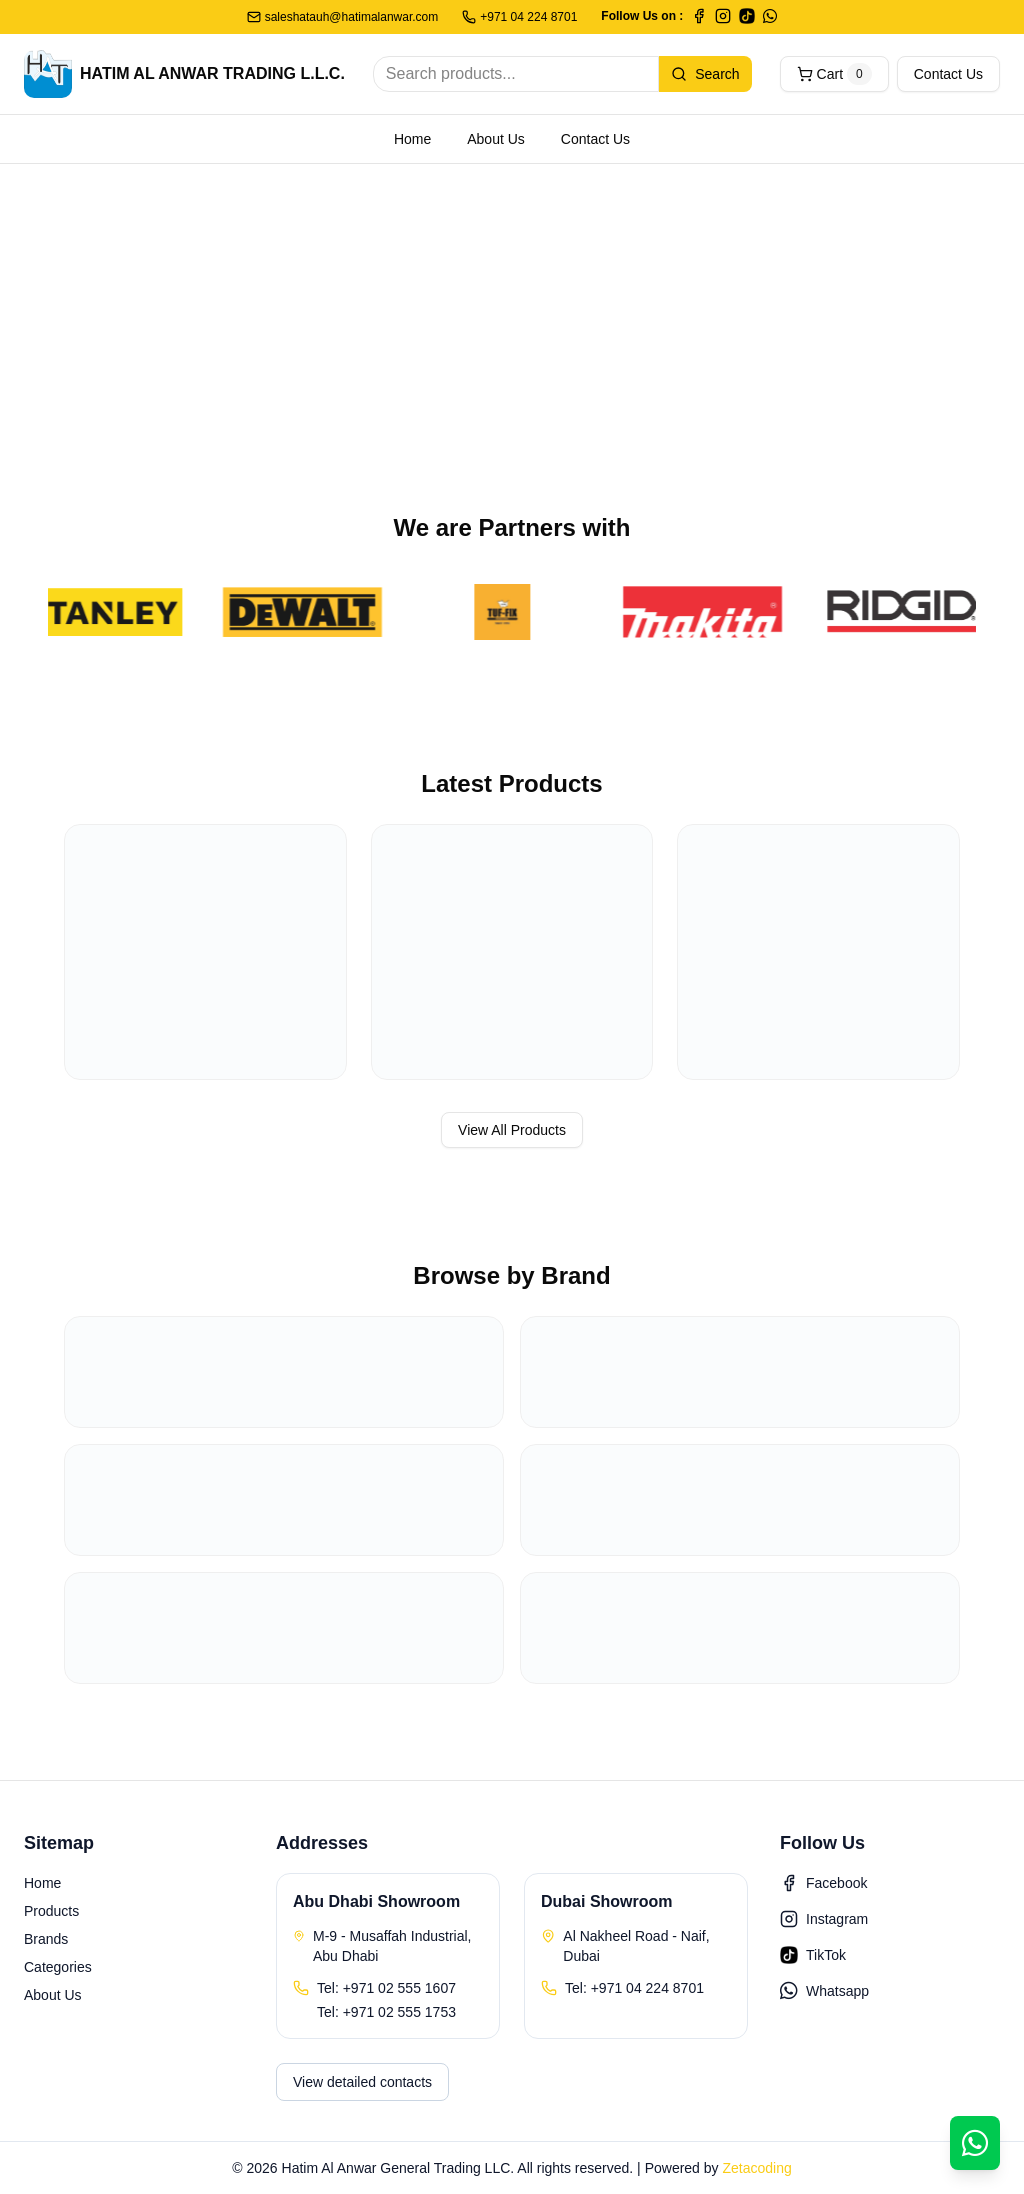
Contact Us (948, 74)
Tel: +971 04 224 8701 (634, 1988)
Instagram (824, 1919)
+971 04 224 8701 (519, 17)
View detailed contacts (362, 2082)
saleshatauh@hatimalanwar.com (343, 17)
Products (51, 1911)
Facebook (823, 1883)
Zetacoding (756, 2168)
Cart (834, 74)
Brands (46, 1939)
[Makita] (707, 612)
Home (412, 139)
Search (705, 74)
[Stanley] (107, 612)
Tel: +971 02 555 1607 (386, 1988)
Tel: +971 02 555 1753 (386, 2012)
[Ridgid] (907, 612)
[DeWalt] (307, 612)
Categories (58, 1967)
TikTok (813, 1955)
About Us (496, 139)
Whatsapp (824, 1991)
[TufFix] (507, 612)
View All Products (512, 1130)
